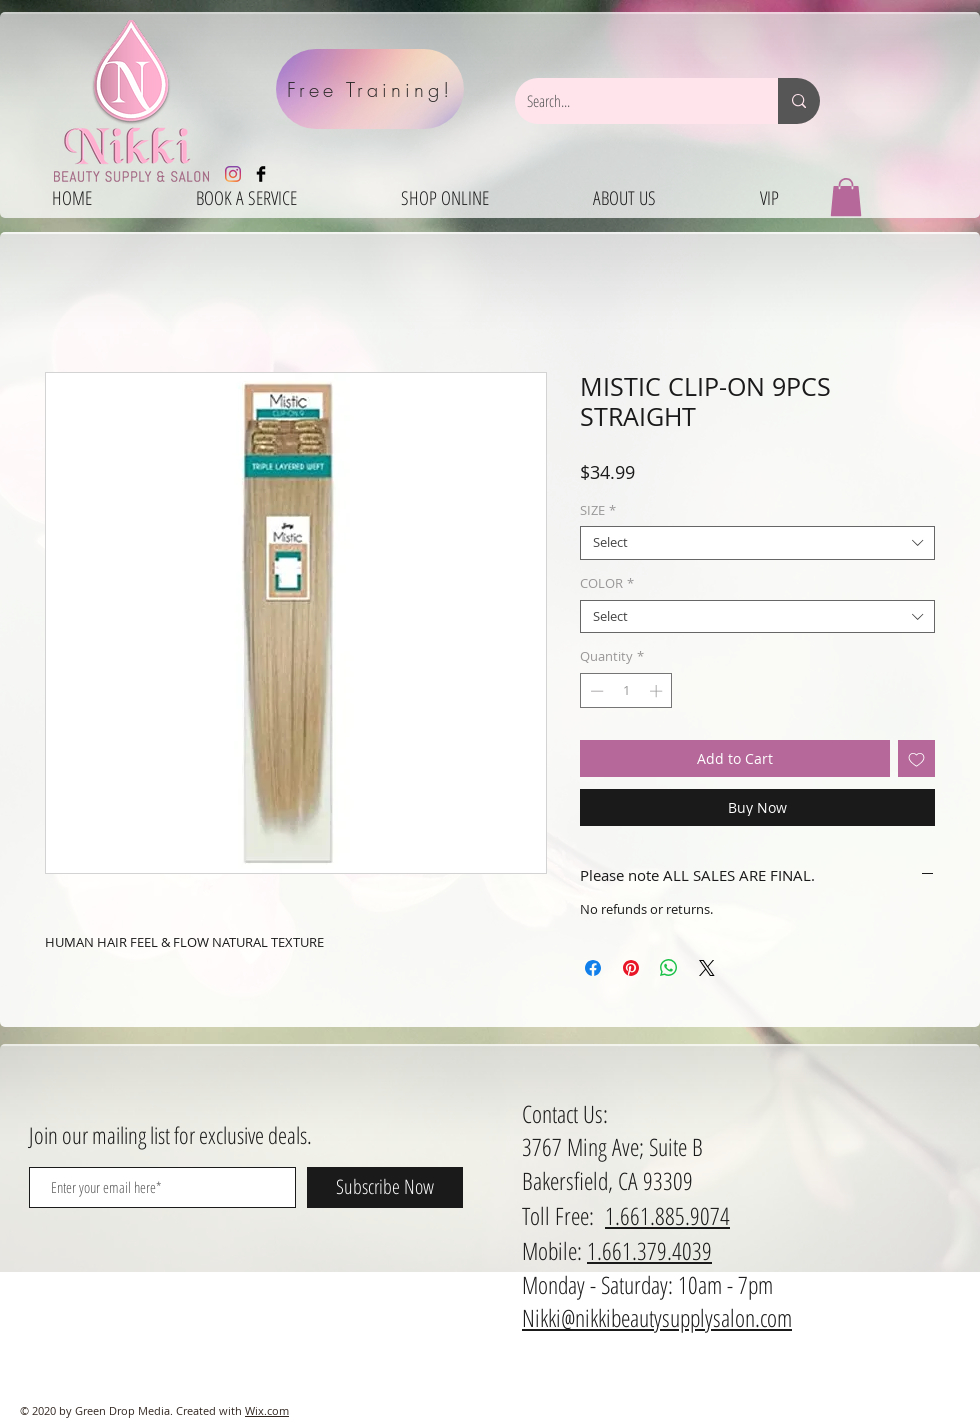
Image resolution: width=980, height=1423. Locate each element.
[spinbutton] (626, 691)
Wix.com (267, 1410)
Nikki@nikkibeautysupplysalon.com (657, 1317)
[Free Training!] (370, 89)
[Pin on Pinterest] (631, 968)
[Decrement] (595, 691)
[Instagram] (233, 174)
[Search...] (631, 101)
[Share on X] (707, 968)
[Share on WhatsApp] (669, 968)
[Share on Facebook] (593, 968)
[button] (846, 197)
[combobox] (757, 543)
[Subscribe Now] (385, 1187)
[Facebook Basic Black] (261, 174)
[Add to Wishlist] (916, 758)
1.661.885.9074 (667, 1215)
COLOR (607, 584)
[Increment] (658, 691)
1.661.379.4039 (649, 1250)
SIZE (598, 511)
